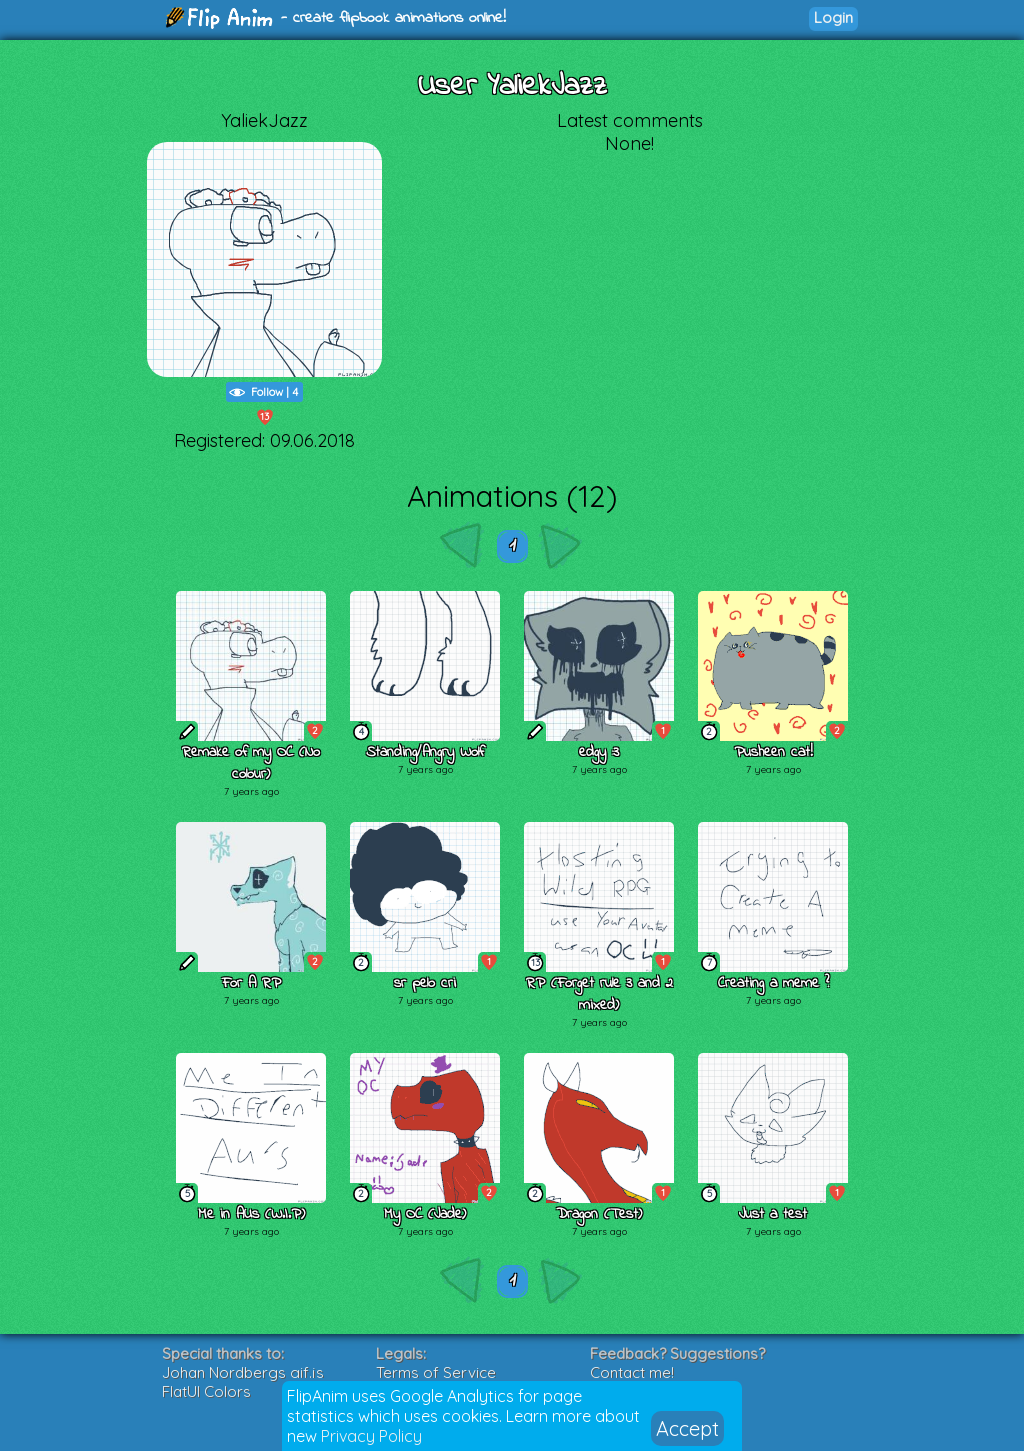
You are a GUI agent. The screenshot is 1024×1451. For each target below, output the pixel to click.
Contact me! (632, 1372)
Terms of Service (436, 1372)
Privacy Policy (371, 1436)
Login (833, 17)
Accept (687, 1428)
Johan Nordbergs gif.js (243, 1372)
